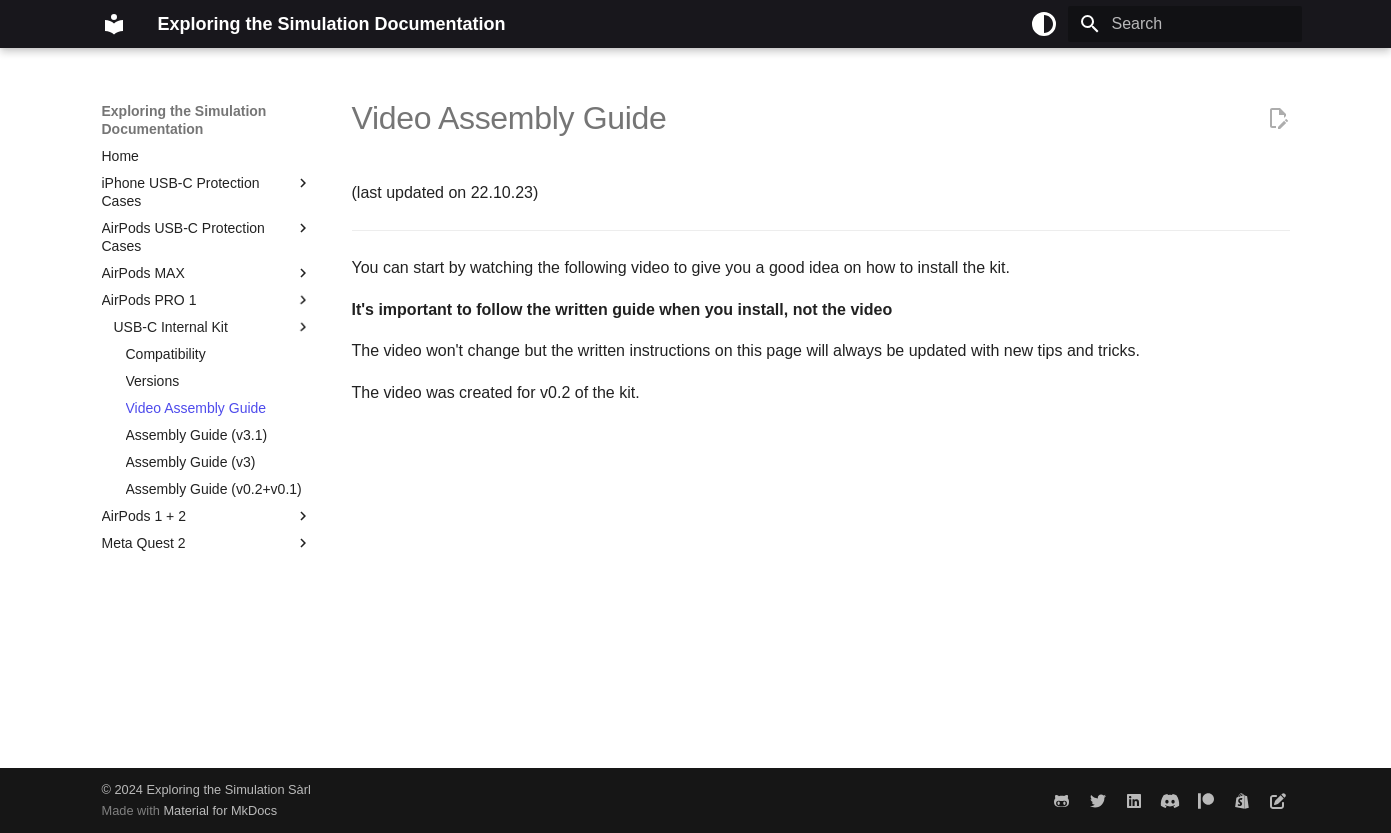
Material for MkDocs (220, 810)
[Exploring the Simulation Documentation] (114, 24)
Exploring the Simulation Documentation (184, 120)
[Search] (1185, 24)
